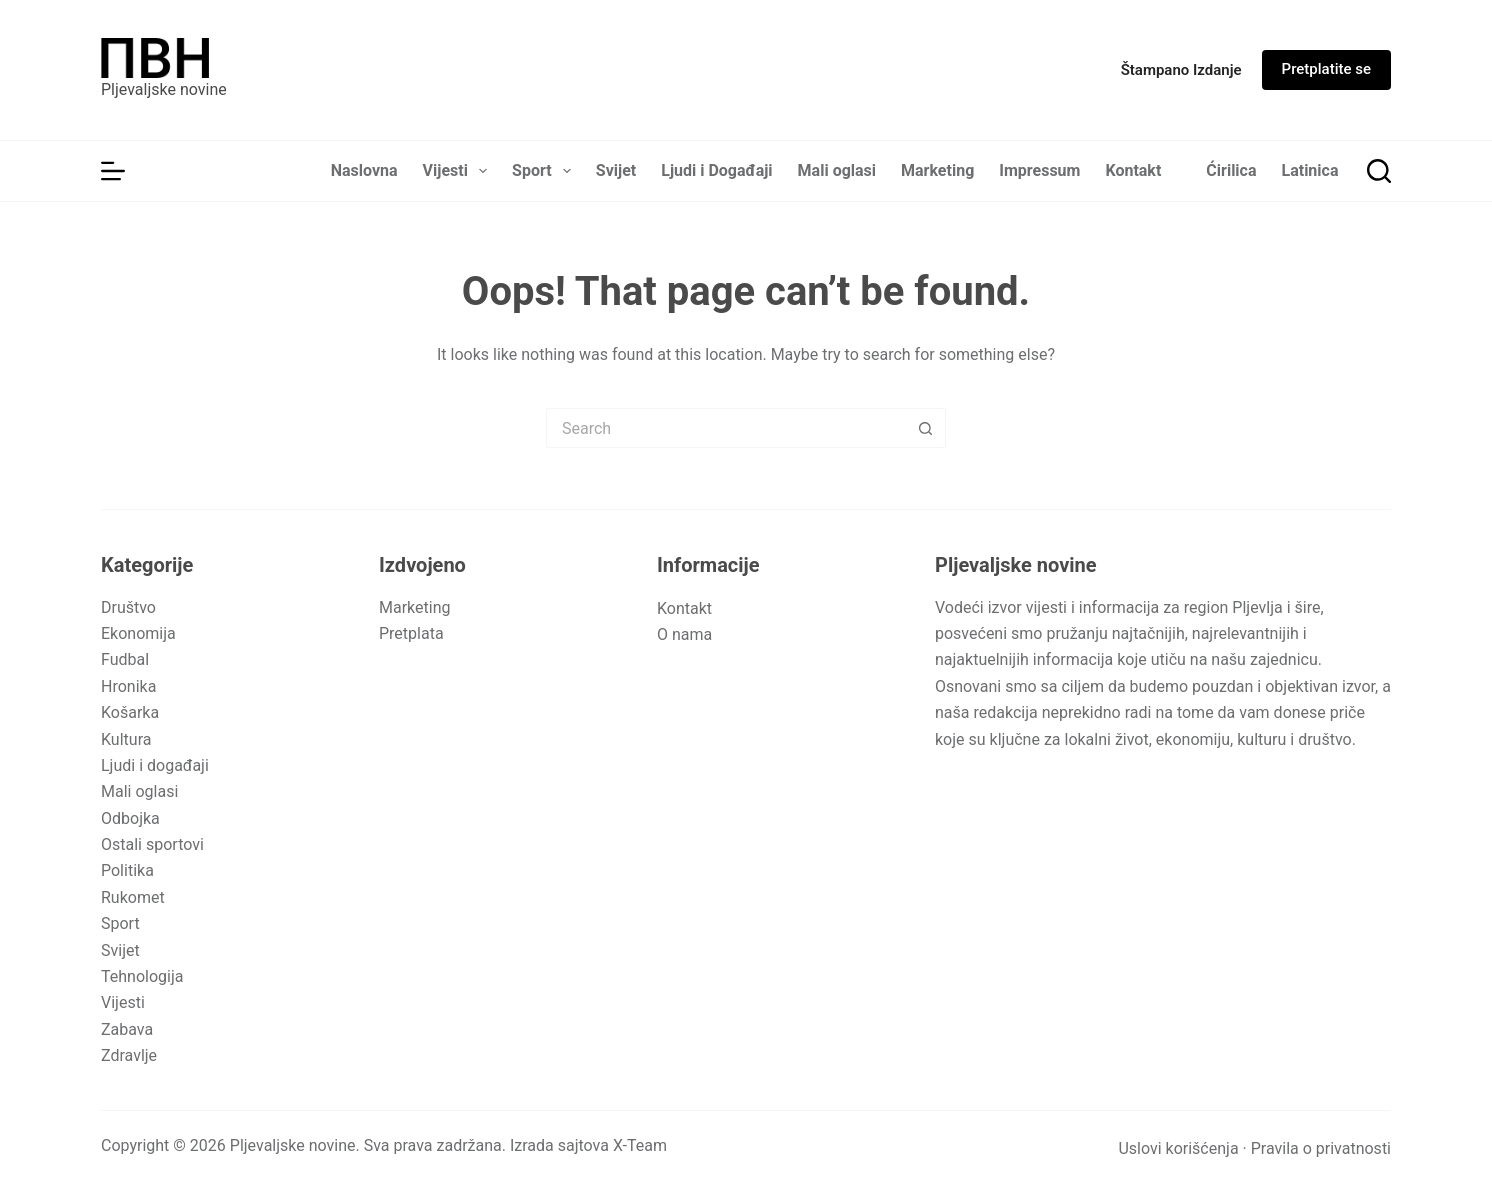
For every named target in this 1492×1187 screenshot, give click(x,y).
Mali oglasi (837, 170)
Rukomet (133, 897)
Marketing (937, 170)
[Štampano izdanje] (1181, 70)
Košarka (130, 712)
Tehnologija (142, 976)
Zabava (127, 1029)
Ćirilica (1231, 170)
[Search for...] (726, 428)
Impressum (1039, 170)
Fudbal (125, 659)
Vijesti (459, 171)
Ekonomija (138, 633)
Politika (127, 870)
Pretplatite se (1326, 69)
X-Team (640, 1145)
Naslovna (364, 170)
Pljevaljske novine (164, 89)
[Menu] (113, 171)
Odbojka (130, 818)
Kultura (126, 739)
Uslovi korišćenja (1178, 1148)
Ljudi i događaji (155, 765)
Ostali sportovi (152, 844)
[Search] (1379, 171)
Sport (545, 171)
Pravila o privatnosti (1321, 1148)
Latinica (1310, 170)
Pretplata (411, 633)
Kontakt (1133, 170)
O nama (684, 634)
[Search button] (926, 428)
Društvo (128, 607)
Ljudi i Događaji (716, 170)
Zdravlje (129, 1055)
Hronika (128, 686)
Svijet (616, 170)
